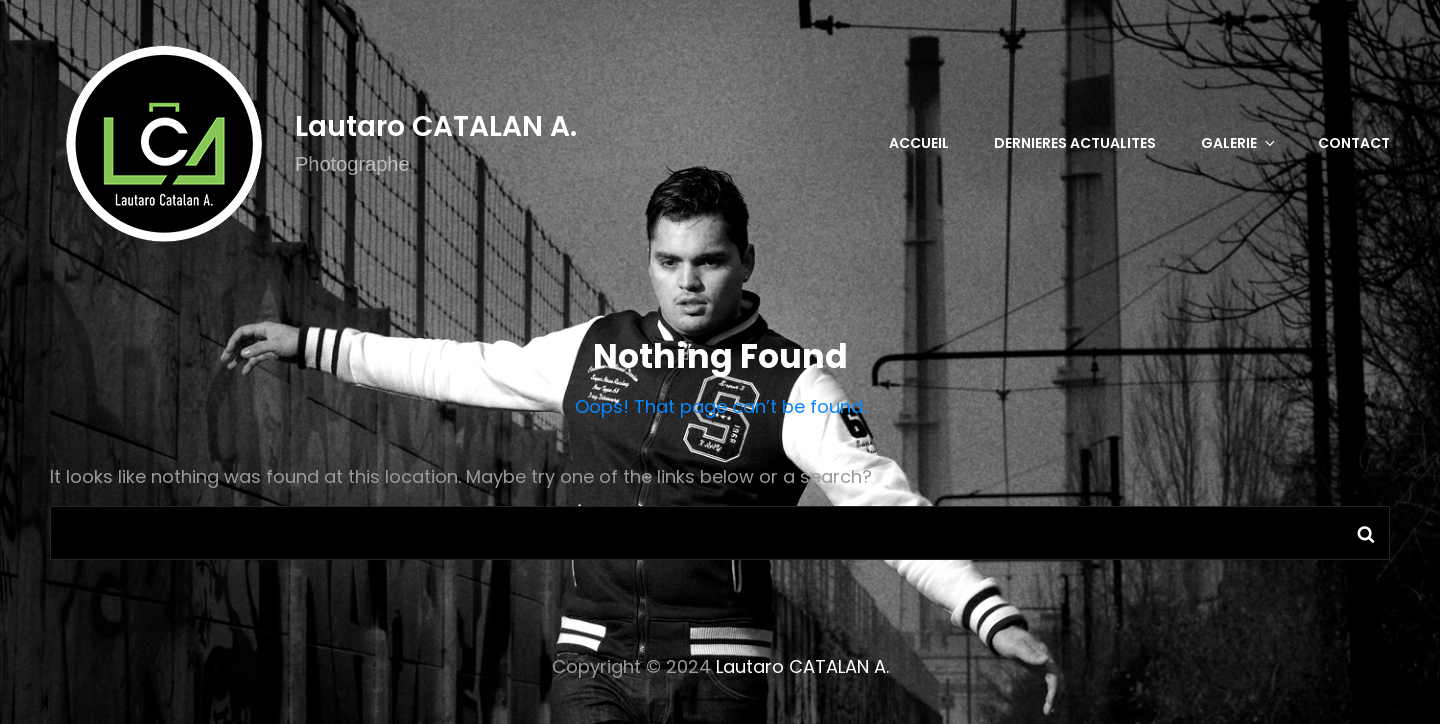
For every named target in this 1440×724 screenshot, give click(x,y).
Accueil (919, 143)
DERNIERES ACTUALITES (1075, 143)
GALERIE (1239, 143)
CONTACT (1354, 143)
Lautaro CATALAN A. (436, 126)
